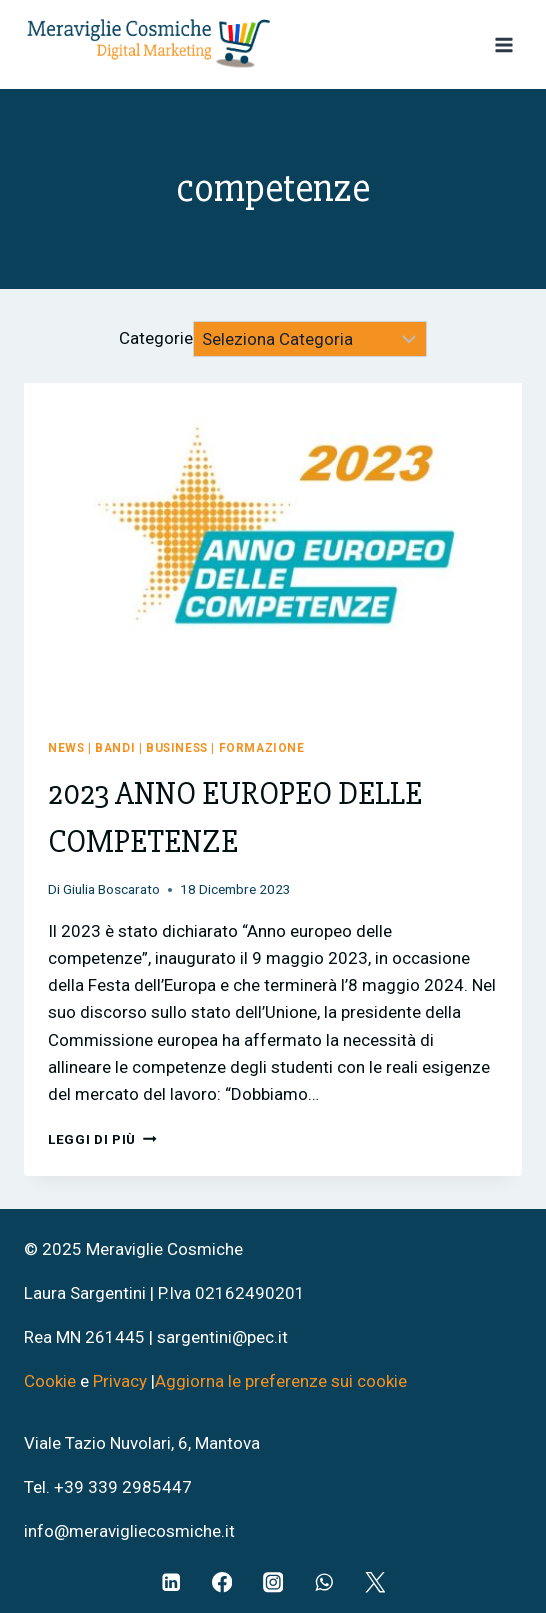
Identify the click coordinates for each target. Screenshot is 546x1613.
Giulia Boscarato (111, 889)
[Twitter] (375, 1582)
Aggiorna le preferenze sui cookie (281, 1381)
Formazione (262, 748)
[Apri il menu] (503, 44)
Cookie (52, 1381)
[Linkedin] (171, 1582)
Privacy (120, 1381)
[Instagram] (273, 1582)
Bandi (115, 748)
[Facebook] (222, 1582)
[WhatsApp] (324, 1582)
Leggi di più (102, 1139)
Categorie (156, 339)
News (66, 748)
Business (177, 748)
